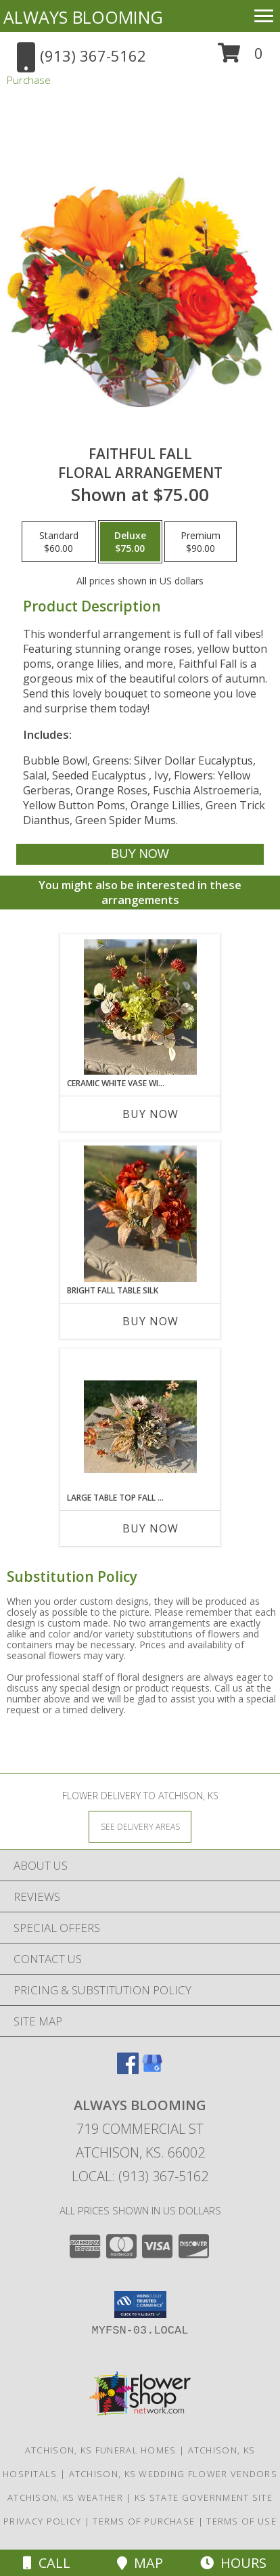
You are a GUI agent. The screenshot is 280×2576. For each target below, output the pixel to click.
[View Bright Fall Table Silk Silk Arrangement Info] (140, 1213)
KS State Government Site (204, 2497)
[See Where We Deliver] (140, 1826)
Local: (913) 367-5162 (140, 2176)
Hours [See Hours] (233, 2563)
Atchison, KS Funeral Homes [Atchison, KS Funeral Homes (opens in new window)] (101, 2450)
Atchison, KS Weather (65, 2497)
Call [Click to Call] (46, 2563)
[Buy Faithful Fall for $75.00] (140, 854)
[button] (240, 58)
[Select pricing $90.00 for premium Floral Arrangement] (200, 541)
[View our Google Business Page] (152, 2070)
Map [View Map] (140, 2563)
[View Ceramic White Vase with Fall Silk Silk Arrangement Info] (140, 1006)
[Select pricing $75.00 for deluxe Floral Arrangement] (130, 541)
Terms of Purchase (144, 2521)
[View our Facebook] (128, 2070)
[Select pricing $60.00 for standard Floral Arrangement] (58, 541)
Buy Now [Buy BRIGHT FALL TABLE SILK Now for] (150, 1321)
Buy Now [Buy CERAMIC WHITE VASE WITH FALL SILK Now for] (150, 1114)
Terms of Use (241, 2521)
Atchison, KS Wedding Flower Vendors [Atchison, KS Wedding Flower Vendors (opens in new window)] (173, 2474)
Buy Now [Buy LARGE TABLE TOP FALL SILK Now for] (150, 1528)
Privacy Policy (42, 2521)
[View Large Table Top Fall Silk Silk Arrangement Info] (140, 1420)
